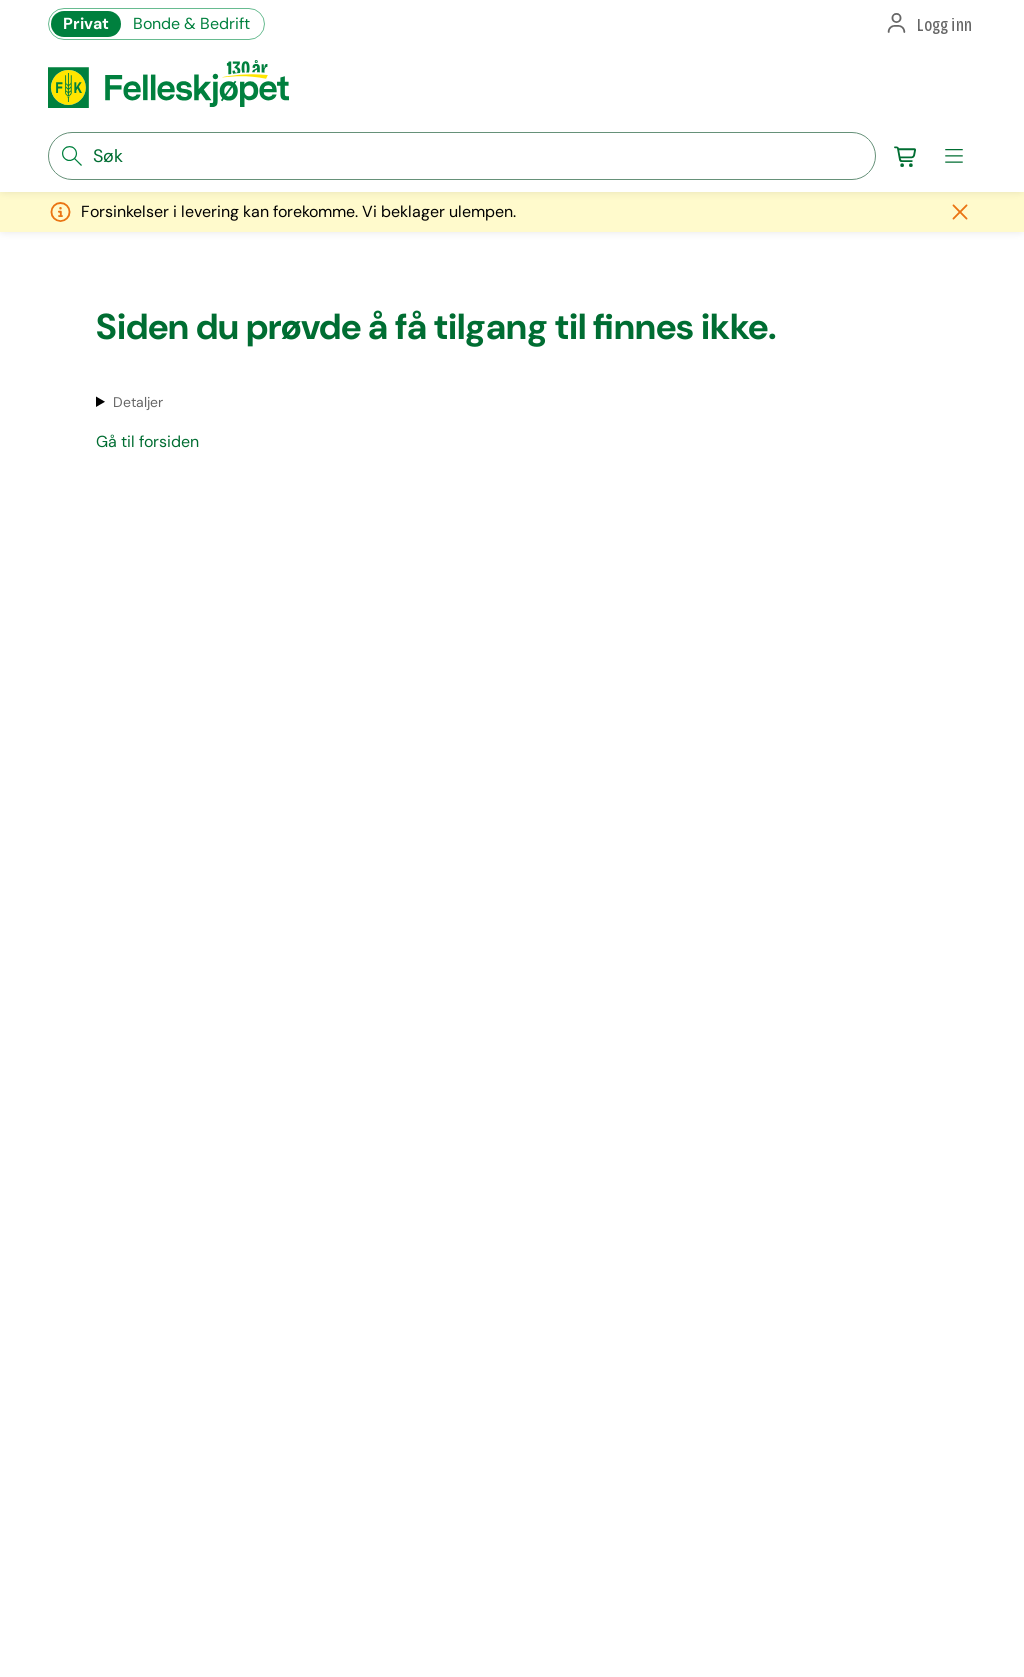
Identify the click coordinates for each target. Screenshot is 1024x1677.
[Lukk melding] (960, 212)
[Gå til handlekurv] (906, 156)
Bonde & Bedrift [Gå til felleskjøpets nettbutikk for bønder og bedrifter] (191, 23)
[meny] (954, 156)
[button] (928, 24)
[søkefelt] (462, 156)
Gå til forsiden (147, 441)
